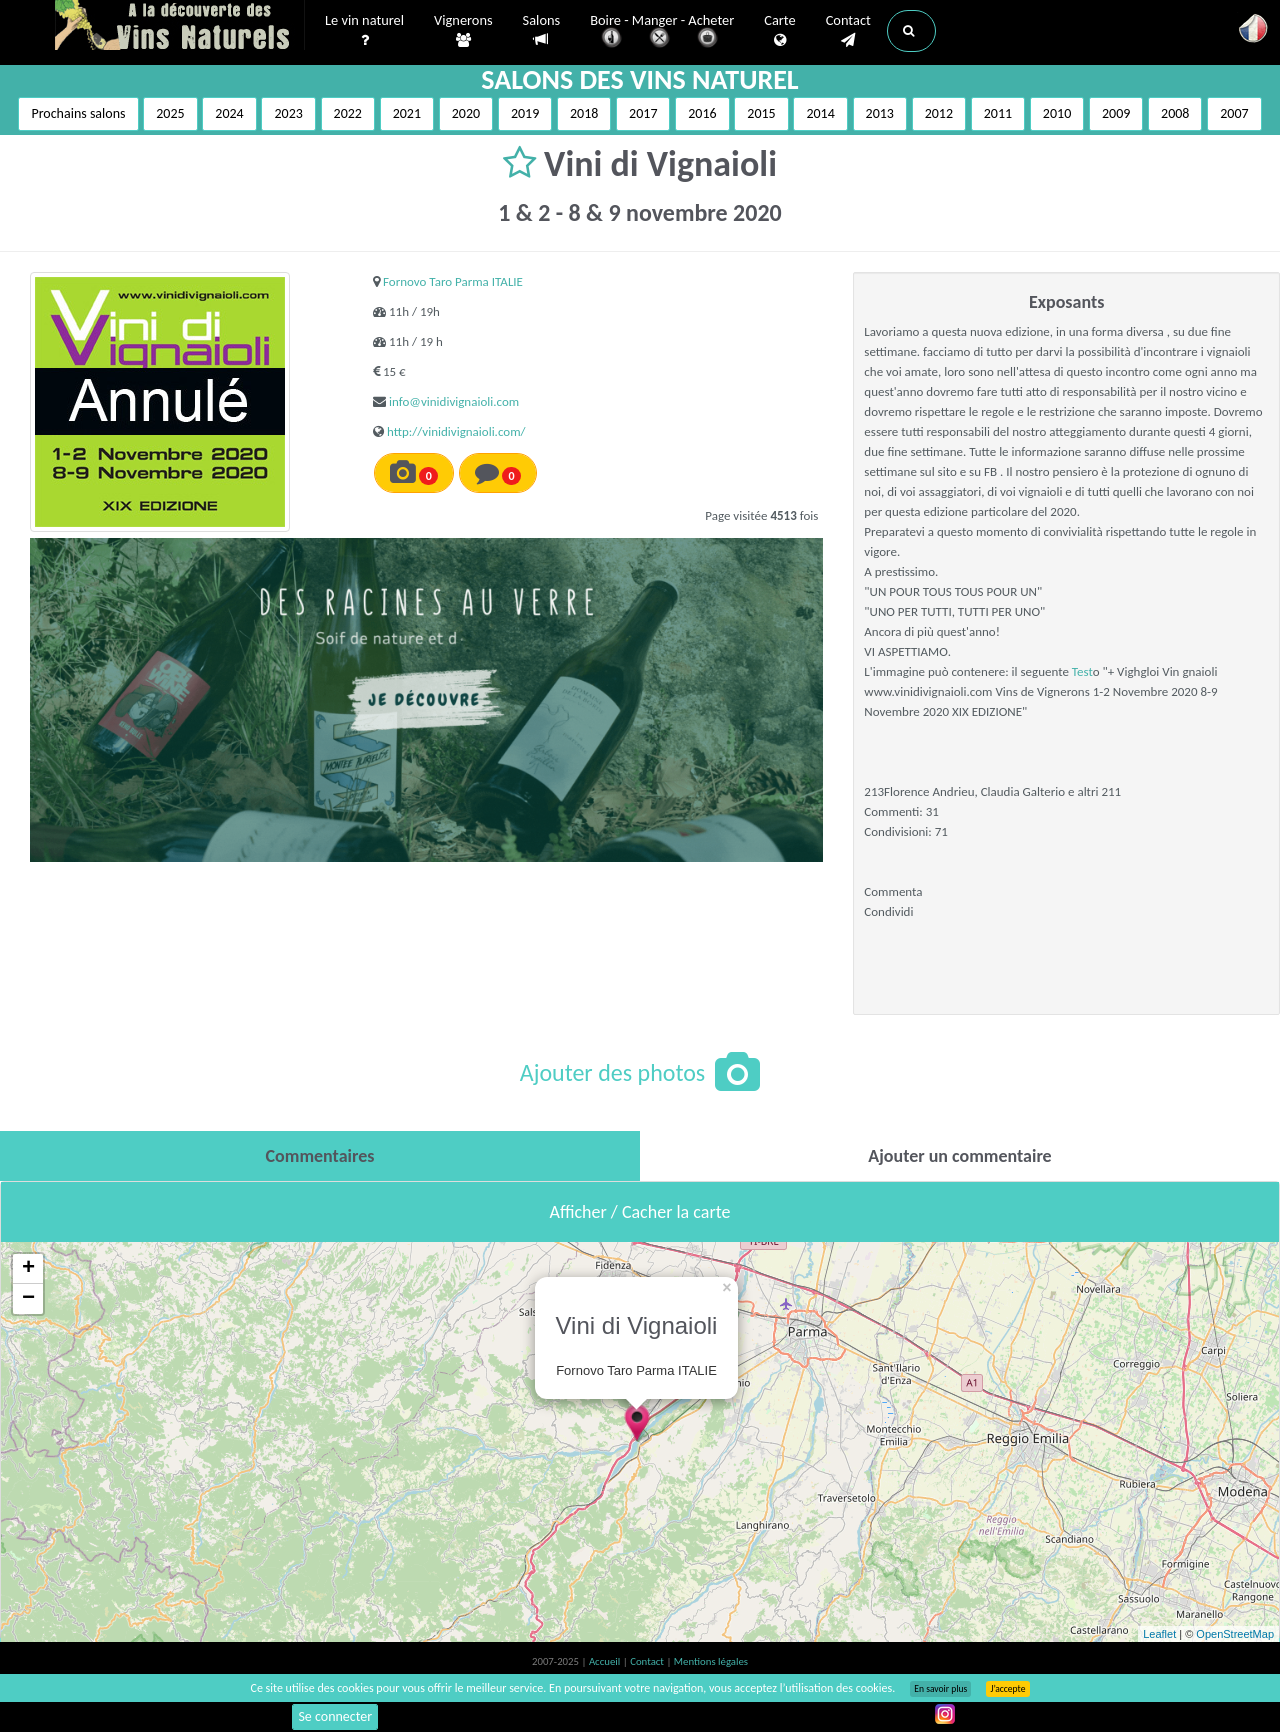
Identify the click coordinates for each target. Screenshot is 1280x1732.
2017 (643, 113)
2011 (998, 113)
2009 (1116, 113)
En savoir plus (940, 1689)
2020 (466, 113)
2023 (288, 113)
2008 (1175, 113)
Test (1082, 671)
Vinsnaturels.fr (180, 27)
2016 (702, 113)
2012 (939, 113)
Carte (779, 31)
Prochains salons (78, 113)
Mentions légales (711, 1661)
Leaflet (1159, 1634)
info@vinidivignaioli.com (454, 401)
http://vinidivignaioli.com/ (456, 431)
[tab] (320, 1156)
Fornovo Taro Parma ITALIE (453, 281)
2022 (348, 113)
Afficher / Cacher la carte (640, 1212)
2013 (880, 113)
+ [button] (28, 1269)
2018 (584, 113)
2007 (1234, 113)
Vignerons (463, 31)
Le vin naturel (364, 31)
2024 (229, 113)
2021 (407, 113)
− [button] (28, 1299)
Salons (542, 30)
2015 (761, 113)
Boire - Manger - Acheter (662, 32)
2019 (525, 113)
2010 (1057, 113)
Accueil (606, 1661)
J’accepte (1007, 1689)
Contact (848, 31)
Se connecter (335, 1716)
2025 (170, 113)
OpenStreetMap (1235, 1634)
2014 (820, 113)
